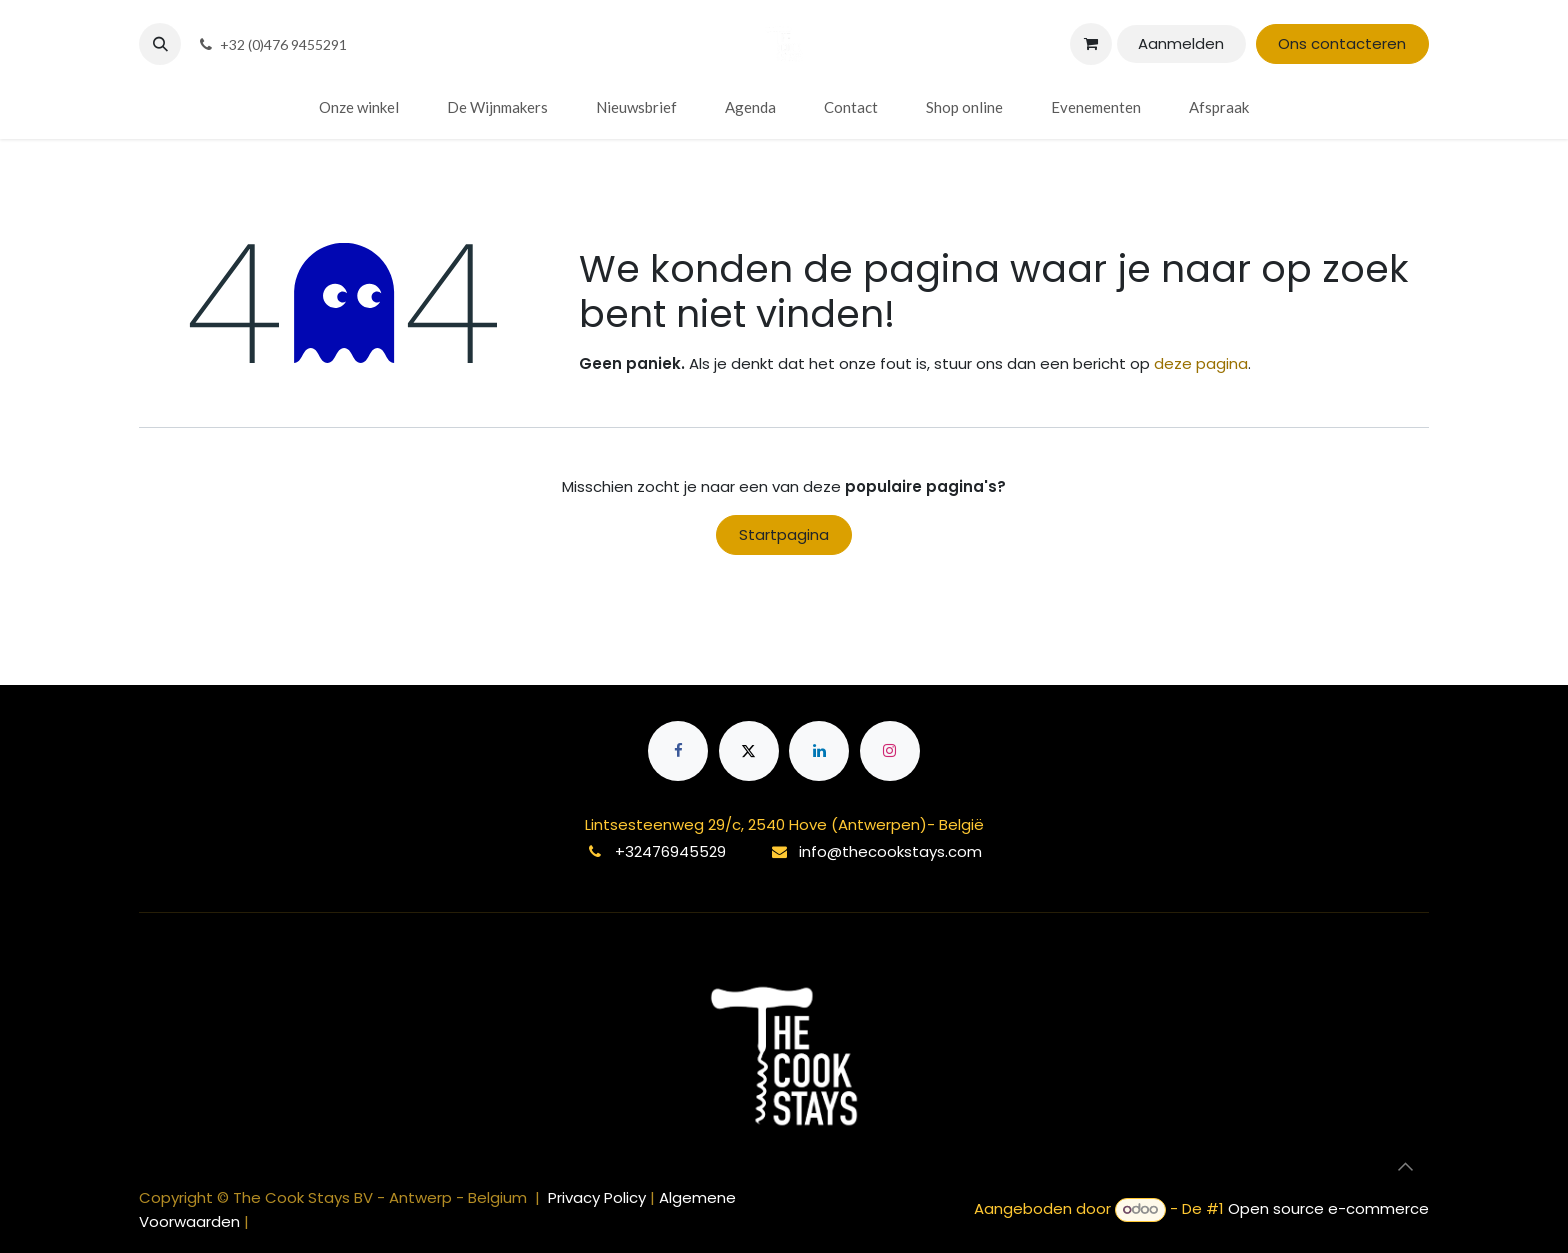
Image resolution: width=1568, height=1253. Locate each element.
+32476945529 (670, 851)
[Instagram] (890, 751)
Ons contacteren (1342, 43)
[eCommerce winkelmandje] (1091, 44)
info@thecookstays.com (890, 851)
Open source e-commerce (1328, 1208)
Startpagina (784, 534)
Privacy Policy (599, 1197)
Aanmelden (1181, 43)
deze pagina (1201, 363)
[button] (160, 44)
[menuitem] (359, 107)
